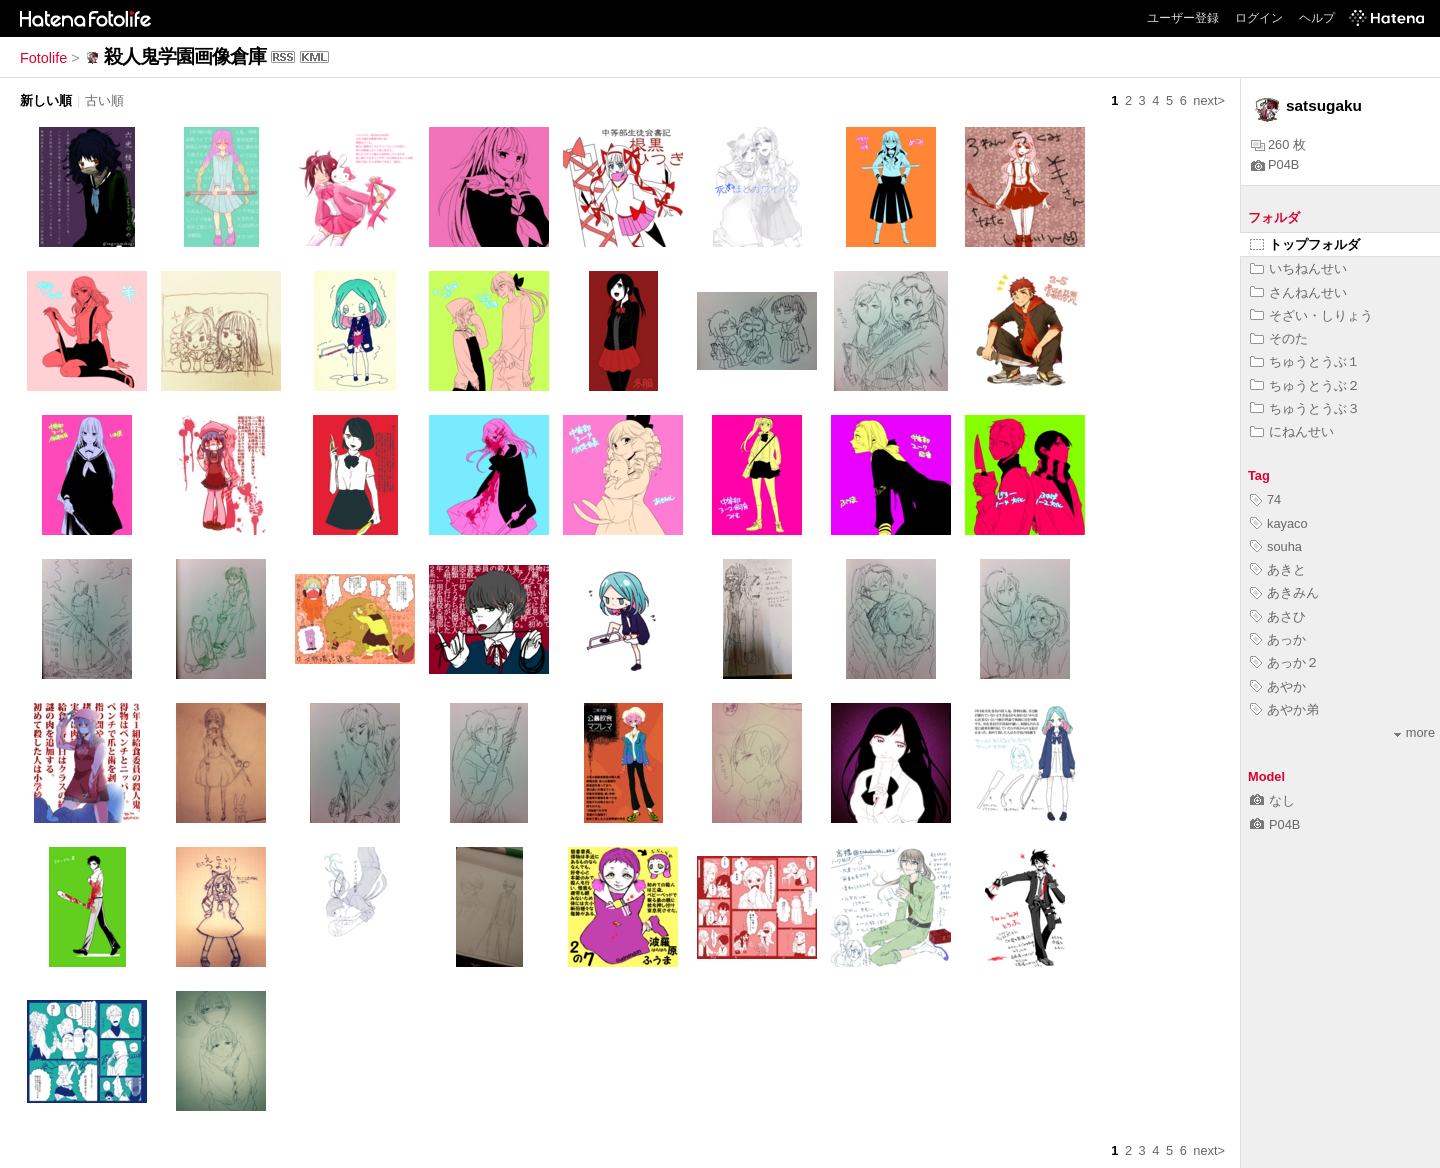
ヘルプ (1317, 18)
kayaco (1279, 523)
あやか (1278, 686)
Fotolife (43, 58)
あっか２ (1284, 662)
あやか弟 (1284, 709)
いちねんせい (1298, 268)
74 (1265, 499)
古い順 (104, 100)
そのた (1279, 338)
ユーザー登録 (1183, 18)
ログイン (1259, 18)
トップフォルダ (1305, 244)
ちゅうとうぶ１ (1305, 361)
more (1414, 732)
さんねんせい (1298, 292)
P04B (1275, 164)
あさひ (1278, 616)
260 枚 (1278, 144)
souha (1276, 546)
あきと (1278, 569)
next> (1209, 100)
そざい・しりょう (1311, 315)
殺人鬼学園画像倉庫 (185, 56)
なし (1272, 800)
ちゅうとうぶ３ (1305, 408)
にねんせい (1292, 431)
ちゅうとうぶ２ (1305, 385)
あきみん (1284, 592)
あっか (1278, 639)
